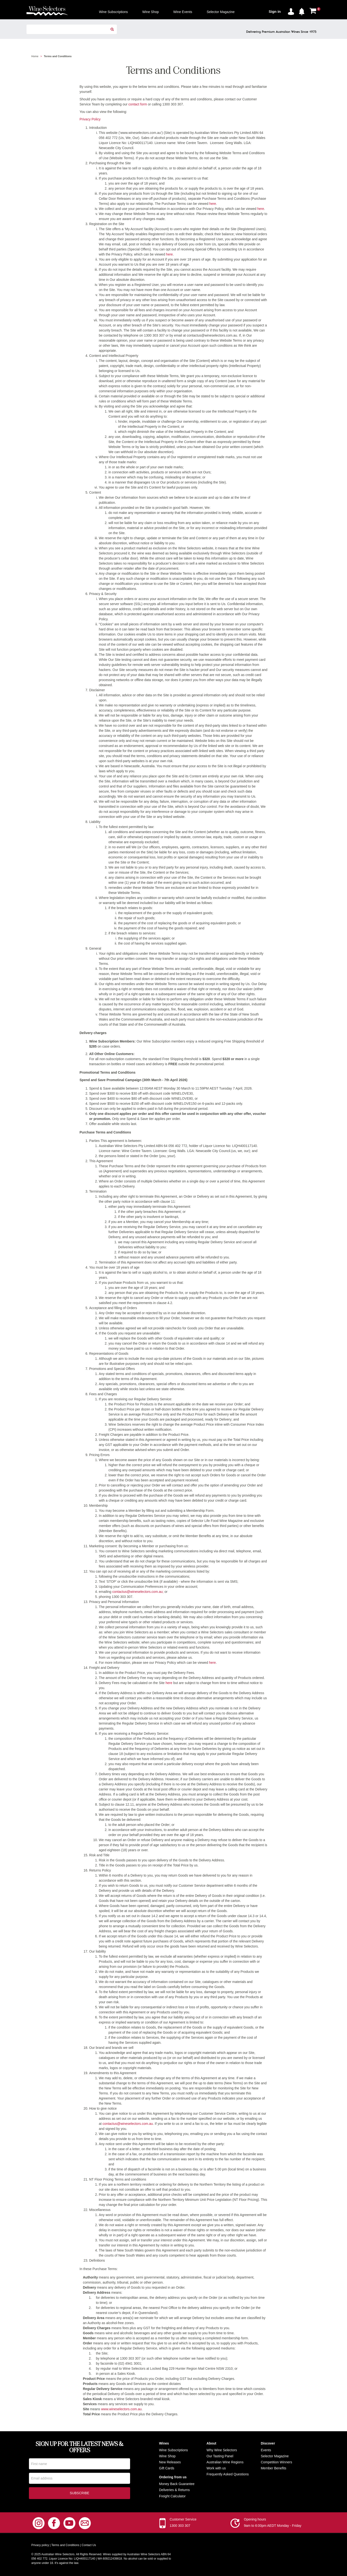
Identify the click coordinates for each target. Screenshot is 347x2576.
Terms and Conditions (65, 2546)
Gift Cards (166, 2468)
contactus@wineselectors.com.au (128, 2124)
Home (34, 56)
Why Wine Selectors (222, 2450)
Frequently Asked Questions (228, 2474)
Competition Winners (276, 2462)
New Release (169, 2462)
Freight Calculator (172, 2496)
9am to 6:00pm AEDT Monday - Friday (272, 2527)
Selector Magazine (275, 2456)
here (212, 204)
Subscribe (79, 2494)
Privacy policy (40, 2546)
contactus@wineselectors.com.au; (138, 1592)
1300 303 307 (180, 2527)
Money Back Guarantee (176, 2484)
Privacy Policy (90, 119)
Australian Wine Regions (225, 2462)
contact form (137, 104)
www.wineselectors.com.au (121, 2409)
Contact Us (89, 2546)
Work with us (216, 2468)
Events (266, 2450)
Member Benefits (273, 2468)
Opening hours (255, 2520)
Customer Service (183, 2520)
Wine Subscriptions (173, 2450)
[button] (303, 10)
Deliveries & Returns (174, 2490)
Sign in (275, 11)
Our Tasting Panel (220, 2456)
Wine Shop (167, 2456)
